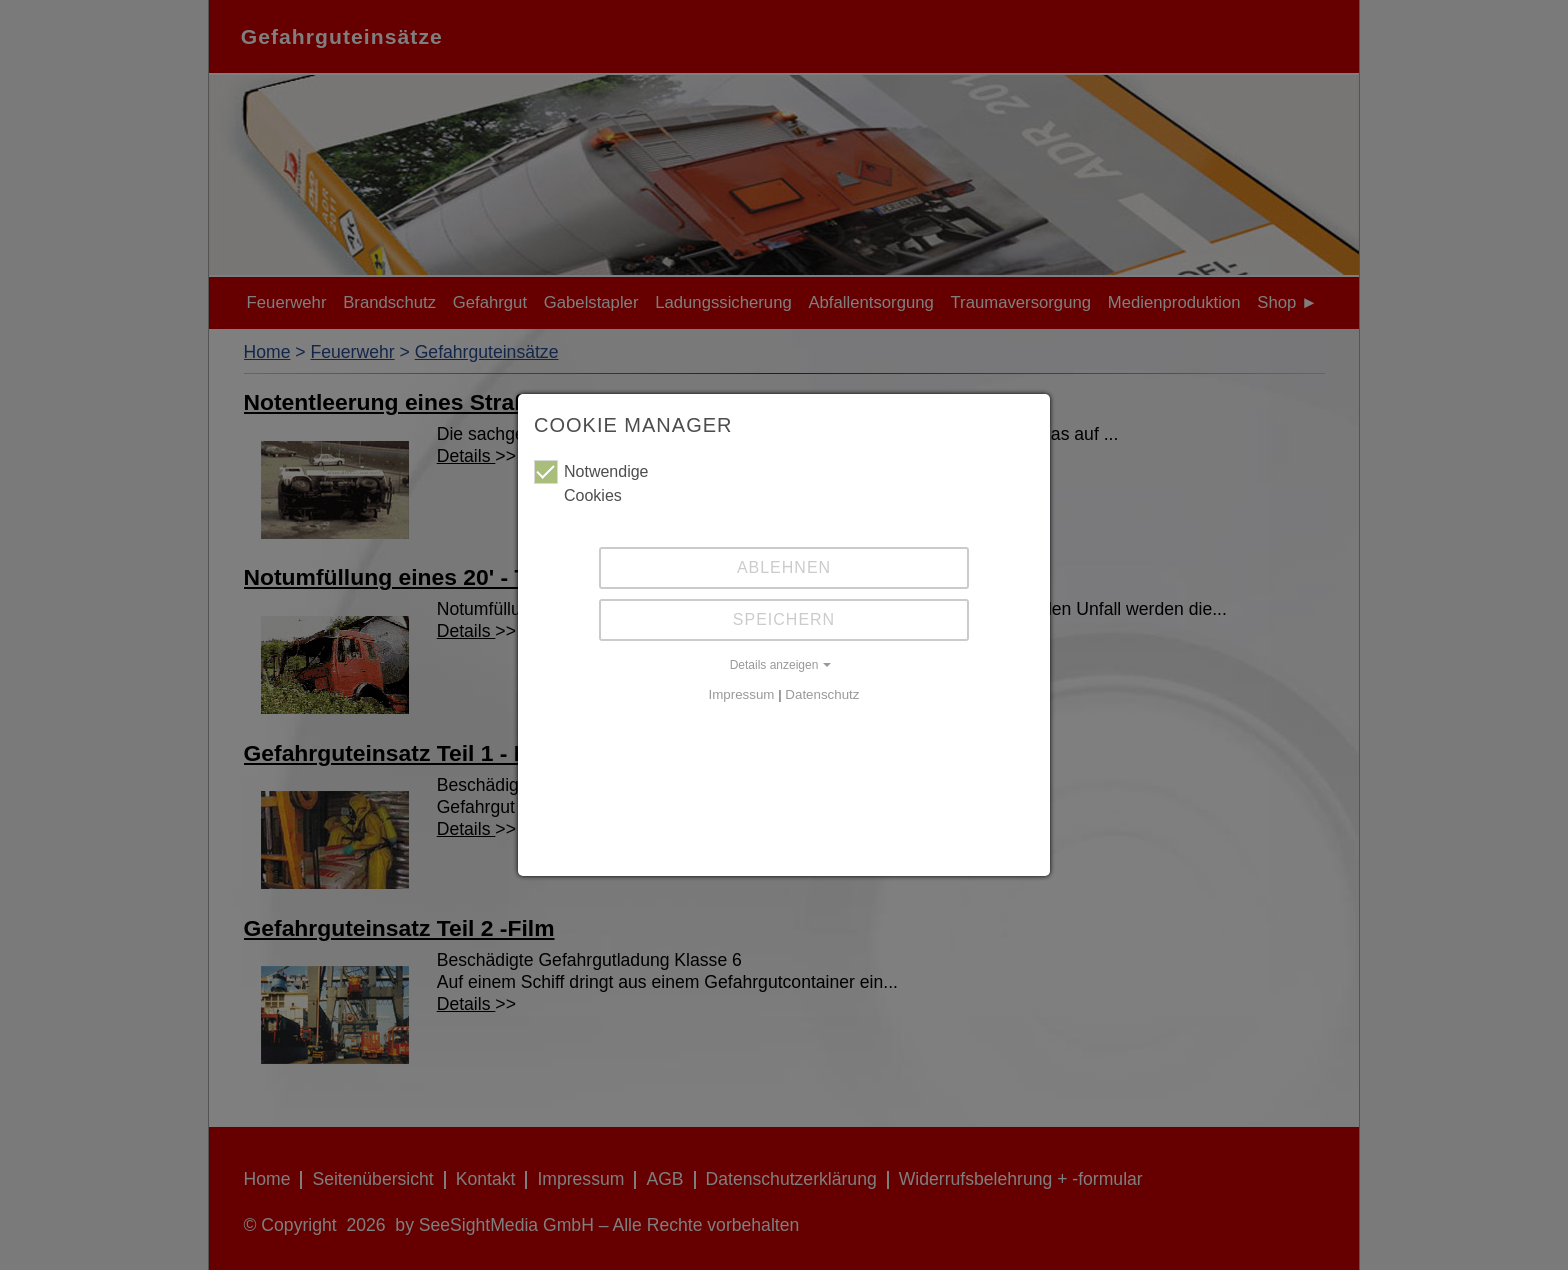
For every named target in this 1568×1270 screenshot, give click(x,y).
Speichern (784, 619)
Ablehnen (784, 567)
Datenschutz (822, 694)
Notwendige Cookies (591, 482)
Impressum (742, 694)
